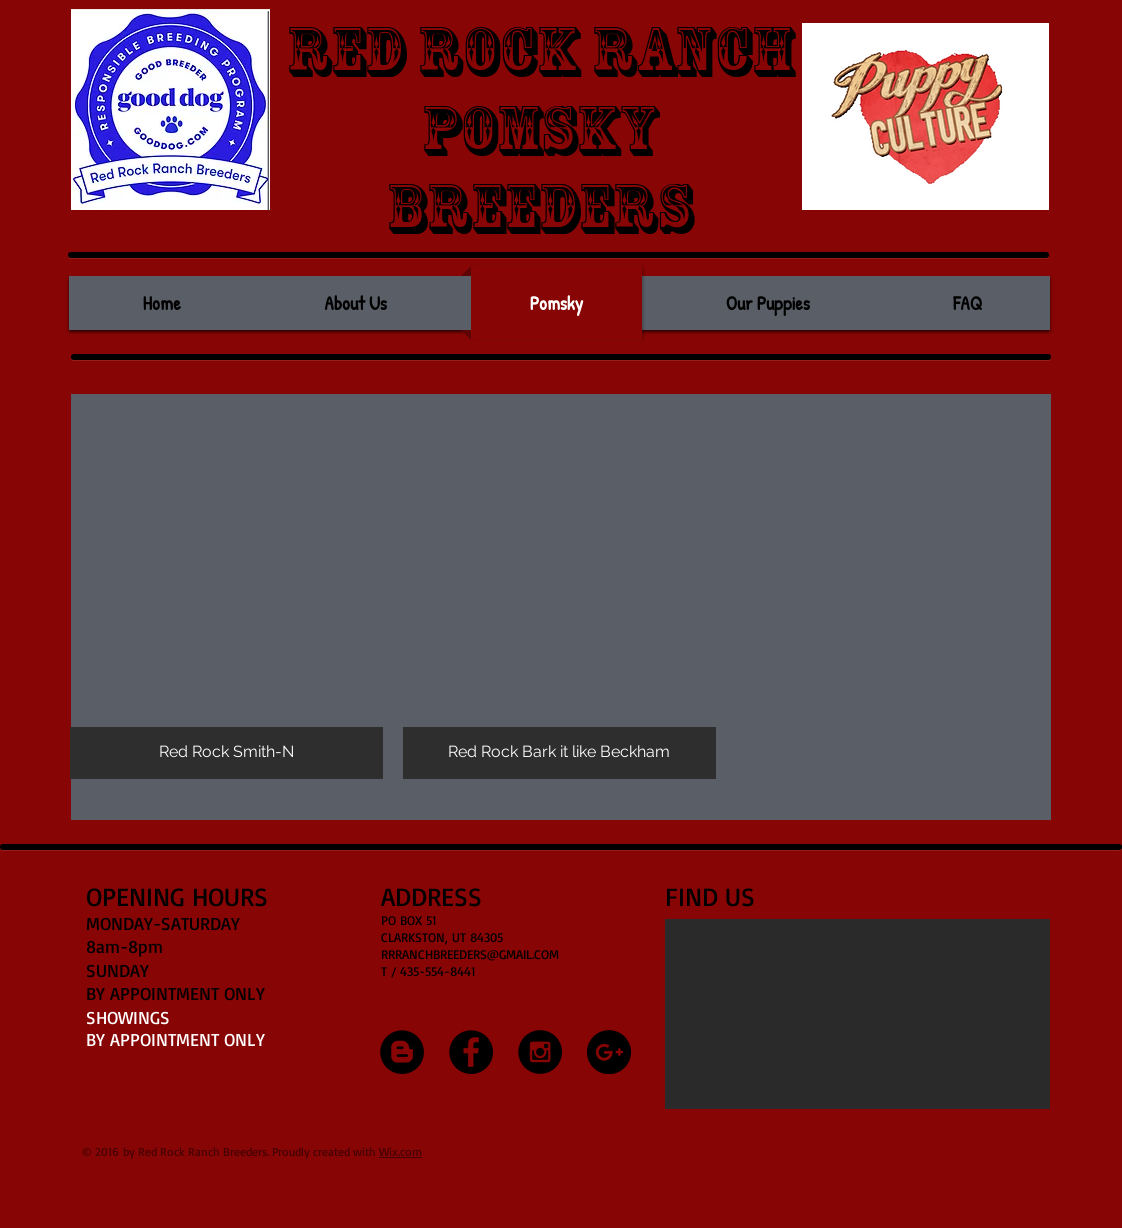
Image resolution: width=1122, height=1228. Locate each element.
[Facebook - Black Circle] (471, 1052)
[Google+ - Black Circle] (609, 1052)
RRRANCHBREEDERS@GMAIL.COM (470, 954)
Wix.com (400, 1151)
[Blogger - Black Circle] (402, 1052)
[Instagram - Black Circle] (540, 1052)
